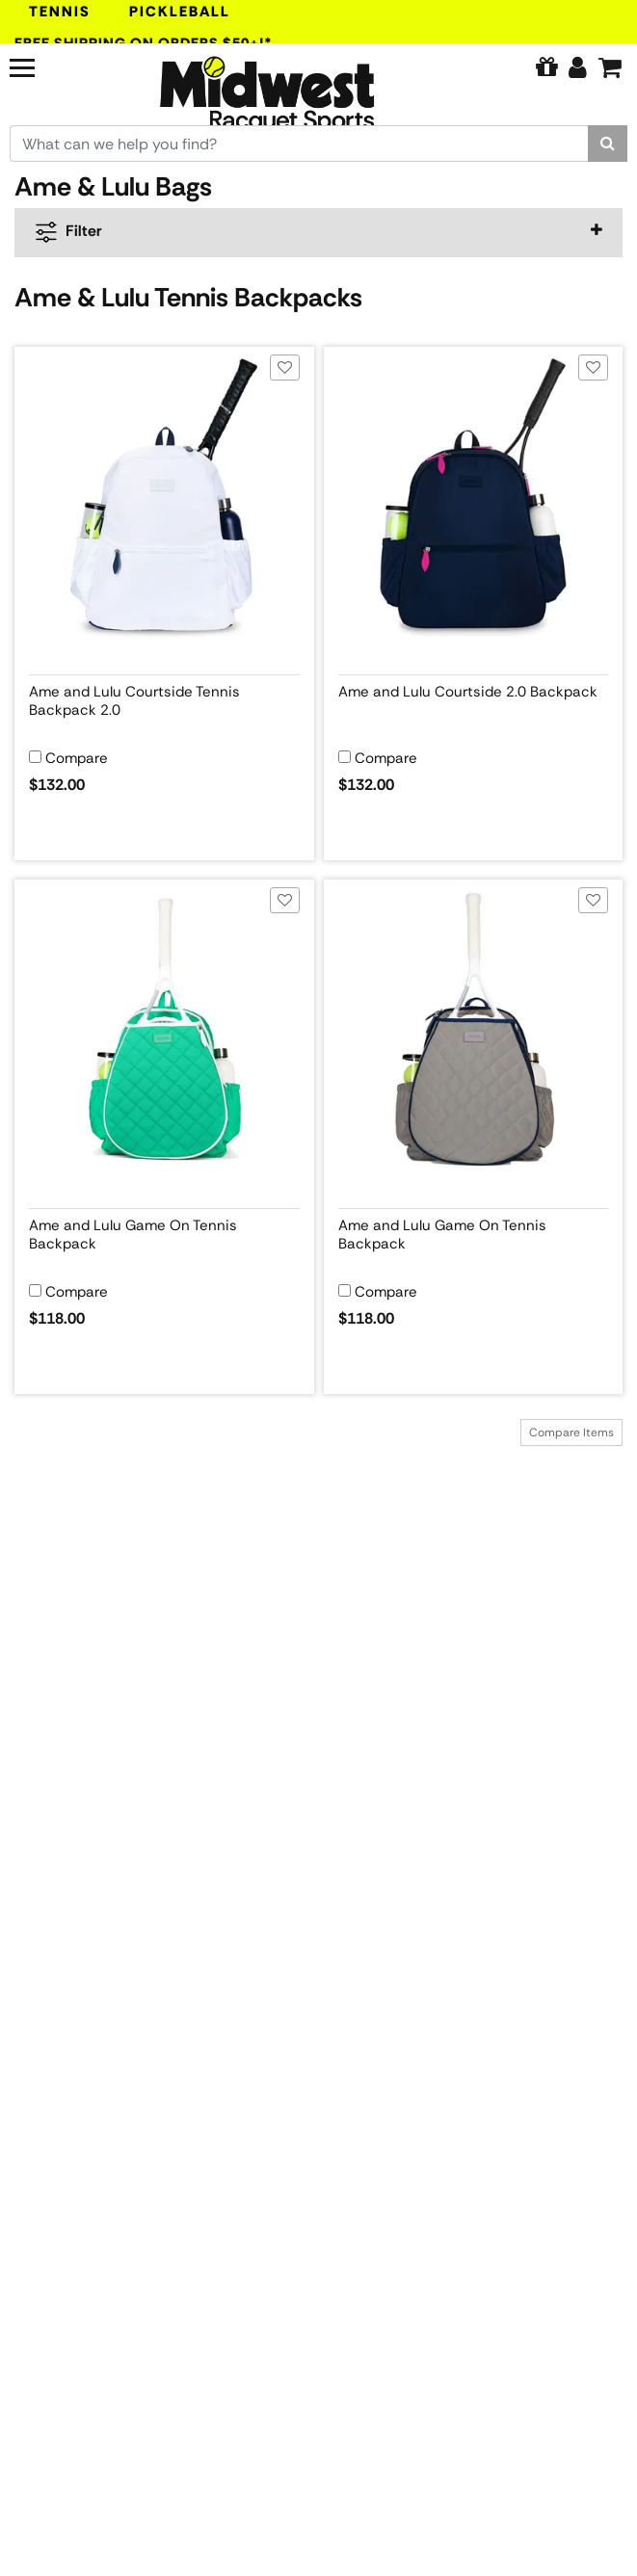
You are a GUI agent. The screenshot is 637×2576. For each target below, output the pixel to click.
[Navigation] (57, 65)
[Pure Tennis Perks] (546, 67)
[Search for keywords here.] (299, 143)
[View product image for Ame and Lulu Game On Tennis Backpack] (164, 1029)
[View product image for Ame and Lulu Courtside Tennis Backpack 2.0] (164, 497)
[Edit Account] (578, 67)
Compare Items (571, 1432)
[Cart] (610, 67)
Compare (76, 758)
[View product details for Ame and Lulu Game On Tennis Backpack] (164, 1231)
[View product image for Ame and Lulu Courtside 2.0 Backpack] (474, 497)
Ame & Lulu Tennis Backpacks (188, 297)
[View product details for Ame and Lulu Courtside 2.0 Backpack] (473, 697)
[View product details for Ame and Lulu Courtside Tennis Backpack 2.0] (164, 697)
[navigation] (318, 232)
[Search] (607, 143)
